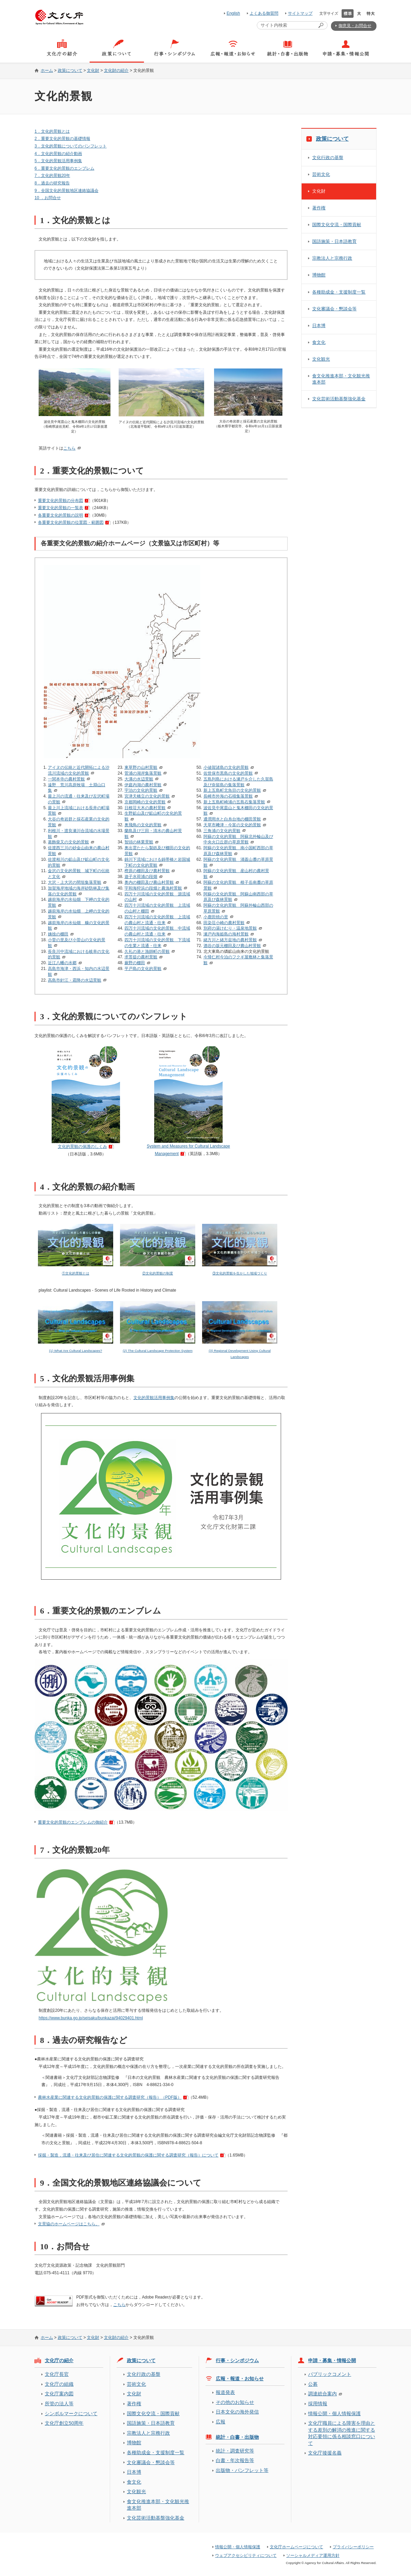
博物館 (319, 274)
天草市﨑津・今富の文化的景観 (232, 825)
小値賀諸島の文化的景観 (226, 767)
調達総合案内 (322, 2393)
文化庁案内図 (59, 2393)
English (233, 13)
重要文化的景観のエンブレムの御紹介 (73, 1822)
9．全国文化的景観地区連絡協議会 (66, 190)
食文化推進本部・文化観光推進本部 (341, 379)
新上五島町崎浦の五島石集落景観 (234, 802)
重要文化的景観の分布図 (60, 500)
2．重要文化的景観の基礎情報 (62, 138)
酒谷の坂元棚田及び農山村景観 (232, 945)
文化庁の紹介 (59, 2360)
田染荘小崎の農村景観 (223, 922)
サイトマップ (300, 13)
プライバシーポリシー (353, 2547)
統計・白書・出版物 (237, 2437)
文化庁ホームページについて (296, 2547)
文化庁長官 (57, 2374)
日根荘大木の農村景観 (144, 807)
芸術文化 (321, 174)
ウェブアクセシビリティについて (246, 2555)
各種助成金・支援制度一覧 (339, 292)
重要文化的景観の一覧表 (60, 507)
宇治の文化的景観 (140, 790)
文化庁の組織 (59, 2384)
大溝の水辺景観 (138, 779)
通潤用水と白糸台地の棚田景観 (232, 819)
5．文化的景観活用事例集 (58, 160)
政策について (70, 70)
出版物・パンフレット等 (242, 2470)
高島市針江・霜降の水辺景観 (74, 980)
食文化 (319, 342)
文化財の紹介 (116, 70)
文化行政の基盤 (327, 157)
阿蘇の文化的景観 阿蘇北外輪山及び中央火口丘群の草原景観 (238, 839)
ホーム (47, 70)
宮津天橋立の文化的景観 (147, 796)
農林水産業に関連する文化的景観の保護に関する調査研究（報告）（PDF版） (110, 2097)
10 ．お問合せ (48, 197)
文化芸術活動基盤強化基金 (339, 398)
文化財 (93, 70)
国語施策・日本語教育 (334, 241)
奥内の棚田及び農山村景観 (149, 882)
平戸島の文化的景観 (142, 968)
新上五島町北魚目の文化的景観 (232, 790)
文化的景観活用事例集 (153, 1397)
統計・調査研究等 (235, 2451)
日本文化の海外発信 (237, 2412)
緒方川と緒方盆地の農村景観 (230, 939)
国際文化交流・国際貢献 (336, 224)
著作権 (319, 207)
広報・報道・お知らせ (240, 2378)
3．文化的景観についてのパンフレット (71, 146)
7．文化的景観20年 (52, 175)
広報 (220, 2421)
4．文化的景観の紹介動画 (58, 153)
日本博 (319, 325)
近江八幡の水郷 (62, 962)
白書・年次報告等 (235, 2460)
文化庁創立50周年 (64, 2423)
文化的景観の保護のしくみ (82, 1146)
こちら (69, 448)
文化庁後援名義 (325, 2453)
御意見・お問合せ (355, 25)
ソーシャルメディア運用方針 (313, 2555)
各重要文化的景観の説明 (60, 515)
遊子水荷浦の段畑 (140, 876)
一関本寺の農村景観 (66, 779)
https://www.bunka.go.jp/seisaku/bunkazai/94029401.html (91, 2018)
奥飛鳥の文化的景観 (142, 825)
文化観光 (321, 359)
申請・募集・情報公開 (332, 2360)
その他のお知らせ (235, 2402)
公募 (313, 2384)
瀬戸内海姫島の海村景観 (226, 934)
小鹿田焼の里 (215, 917)
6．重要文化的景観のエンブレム (64, 168)
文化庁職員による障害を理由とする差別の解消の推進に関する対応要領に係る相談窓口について (341, 2433)
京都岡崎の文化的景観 (144, 802)
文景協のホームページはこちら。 (69, 2224)
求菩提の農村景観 (140, 957)
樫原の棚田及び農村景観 (147, 870)
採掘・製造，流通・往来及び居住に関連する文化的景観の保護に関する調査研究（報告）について (128, 2155)
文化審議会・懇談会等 (334, 308)
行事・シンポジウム (237, 2360)
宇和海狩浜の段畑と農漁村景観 (153, 888)
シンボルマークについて (71, 2413)
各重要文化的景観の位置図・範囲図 (71, 522)
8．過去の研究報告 (52, 183)
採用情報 (317, 2403)
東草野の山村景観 (140, 767)
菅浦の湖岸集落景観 (142, 773)
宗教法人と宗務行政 (332, 258)
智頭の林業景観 (138, 842)
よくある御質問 (264, 13)
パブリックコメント (329, 2374)
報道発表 (225, 2392)
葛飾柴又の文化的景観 (68, 842)
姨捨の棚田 (58, 934)
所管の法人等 (59, 2403)
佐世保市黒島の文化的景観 (228, 773)
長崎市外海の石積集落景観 (228, 796)
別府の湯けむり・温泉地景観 (230, 928)
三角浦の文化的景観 (221, 830)
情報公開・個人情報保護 (334, 2413)
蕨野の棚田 (134, 962)
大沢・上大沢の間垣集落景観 (74, 882)
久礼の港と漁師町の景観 (147, 951)
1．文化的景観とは (52, 131)
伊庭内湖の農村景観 (142, 784)
